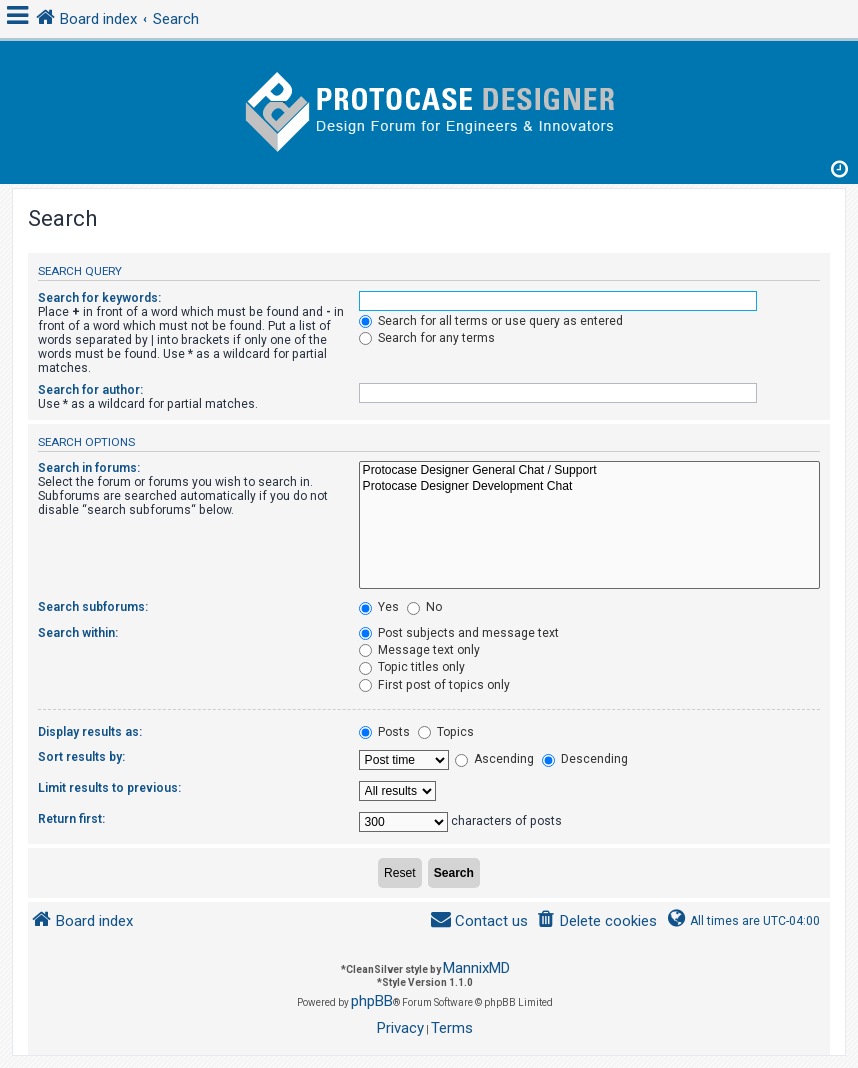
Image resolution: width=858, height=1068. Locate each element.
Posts (384, 732)
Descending (585, 759)
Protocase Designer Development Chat (589, 487)
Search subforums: (93, 607)
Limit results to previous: (109, 788)
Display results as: (90, 732)
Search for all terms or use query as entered (491, 321)
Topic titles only (412, 667)
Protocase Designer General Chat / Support (589, 471)
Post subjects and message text (459, 633)
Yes (379, 607)
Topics (446, 732)
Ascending (494, 759)
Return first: (71, 819)
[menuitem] (596, 921)
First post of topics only (434, 685)
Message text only (419, 650)
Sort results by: (81, 757)
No (424, 607)
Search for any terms (427, 338)
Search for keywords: (99, 298)
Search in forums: (89, 468)
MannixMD (476, 968)
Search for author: (90, 390)
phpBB (372, 1001)
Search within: (78, 633)
